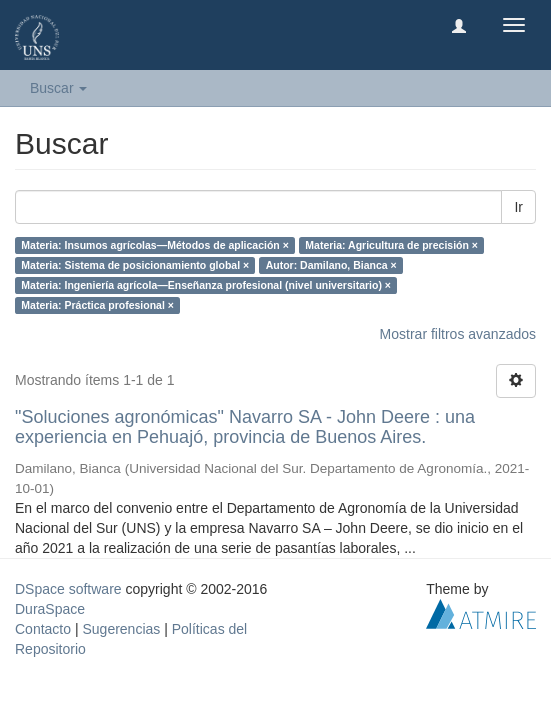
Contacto (43, 629)
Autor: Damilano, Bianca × (331, 265)
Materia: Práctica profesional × (97, 305)
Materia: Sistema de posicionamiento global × (135, 265)
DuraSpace (50, 609)
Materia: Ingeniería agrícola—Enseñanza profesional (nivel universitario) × (206, 285)
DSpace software (68, 589)
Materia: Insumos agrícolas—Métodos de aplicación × (155, 245)
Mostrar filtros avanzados (458, 334)
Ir (518, 207)
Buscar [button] (58, 88)
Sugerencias (121, 629)
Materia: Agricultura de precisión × (391, 245)
